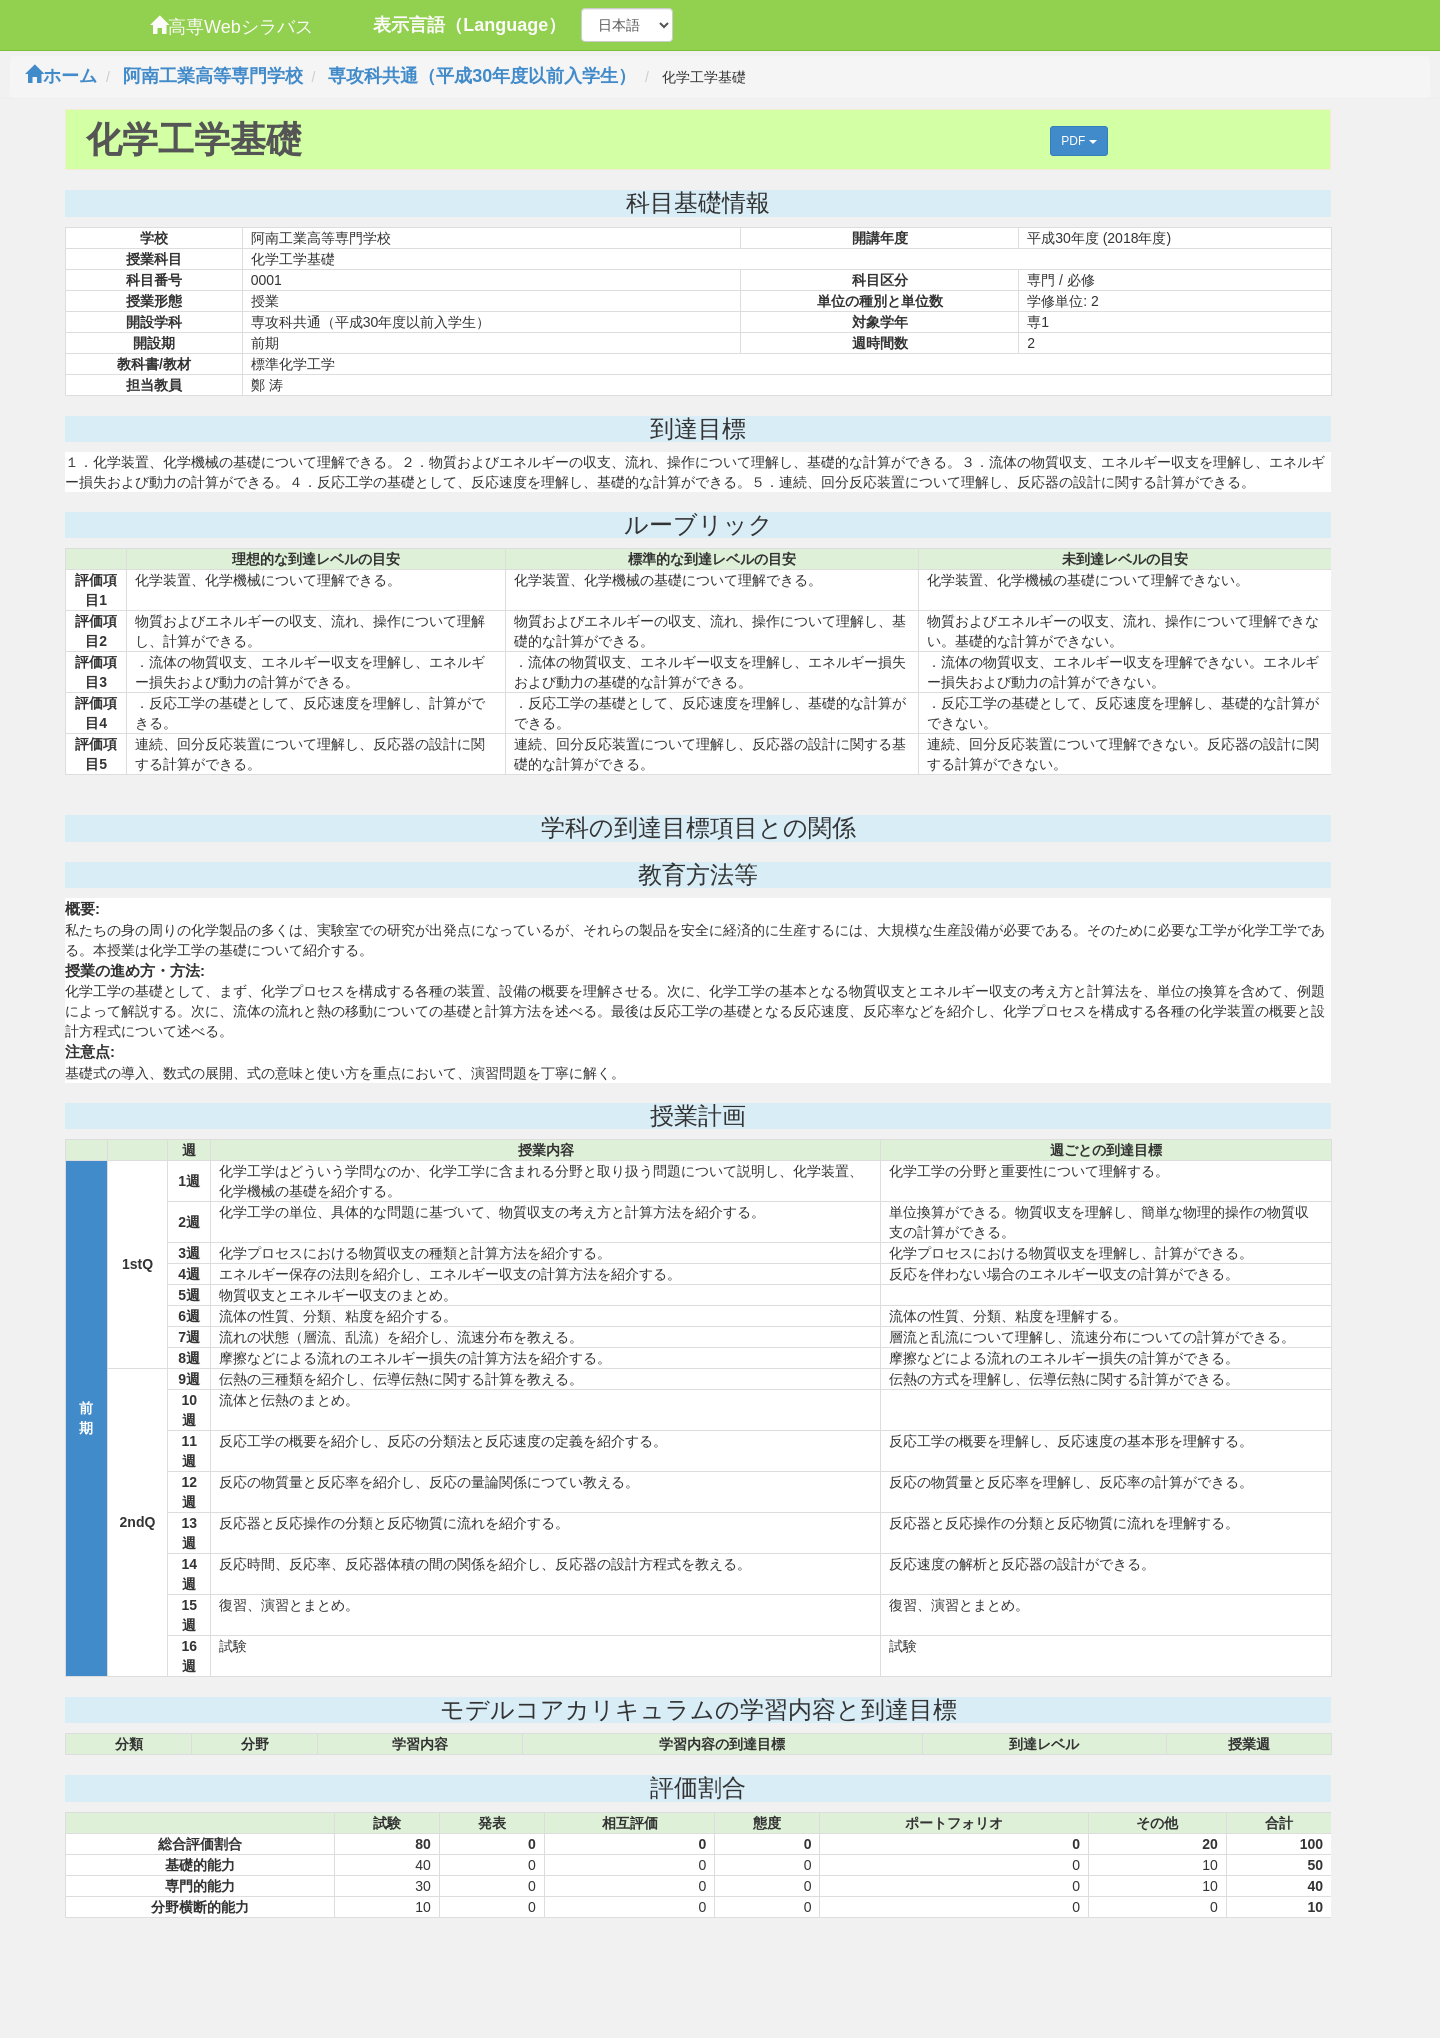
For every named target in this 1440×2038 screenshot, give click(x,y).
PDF (1078, 141)
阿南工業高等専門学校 (213, 76)
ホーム (61, 76)
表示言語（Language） (469, 25)
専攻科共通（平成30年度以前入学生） (482, 76)
